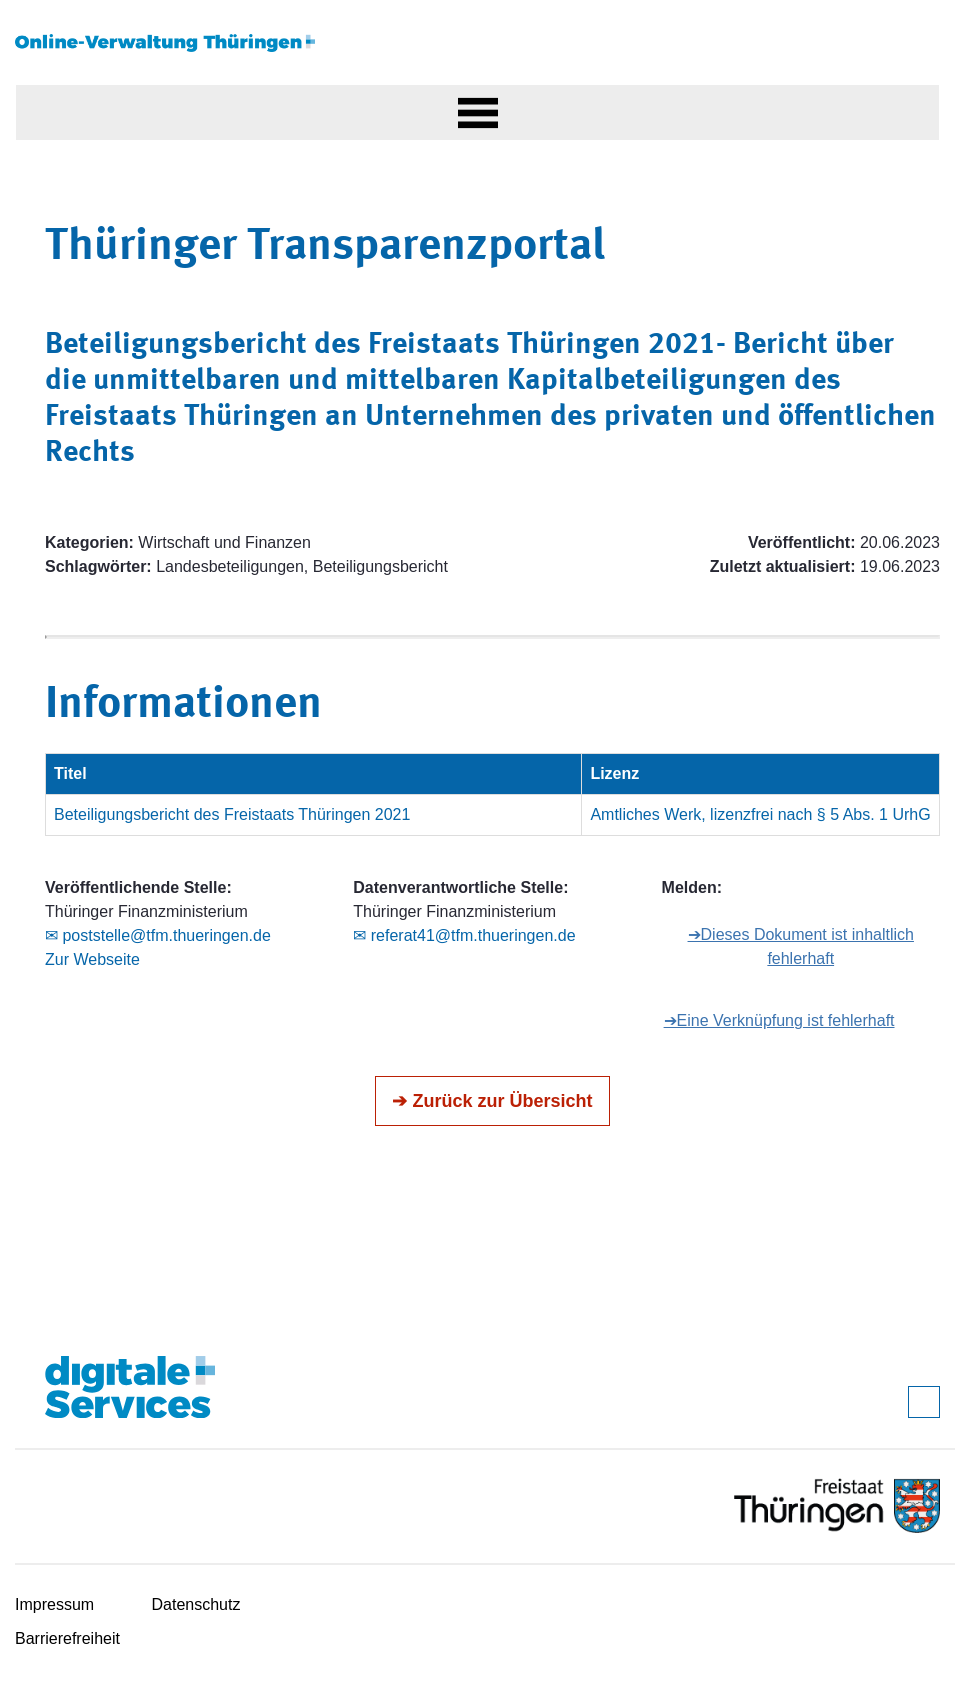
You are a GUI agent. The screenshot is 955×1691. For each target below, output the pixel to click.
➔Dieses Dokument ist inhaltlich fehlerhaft (801, 946)
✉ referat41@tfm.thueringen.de (464, 935)
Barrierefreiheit (67, 1638)
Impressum (54, 1604)
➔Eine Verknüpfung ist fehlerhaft (779, 1020)
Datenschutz (196, 1604)
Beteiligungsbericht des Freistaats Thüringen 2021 (232, 814)
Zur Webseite (92, 959)
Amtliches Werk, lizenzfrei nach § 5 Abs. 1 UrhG (760, 814)
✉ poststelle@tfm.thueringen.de (158, 935)
